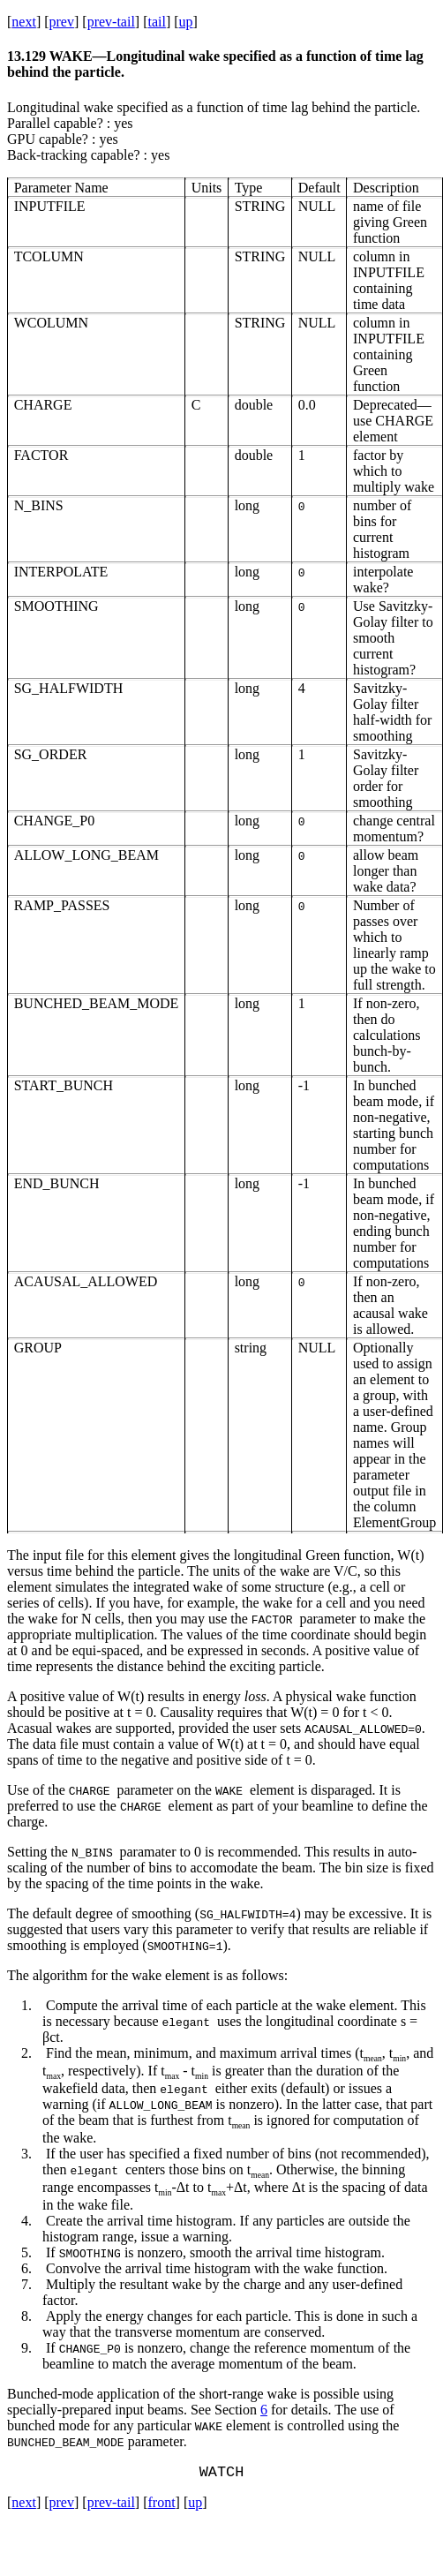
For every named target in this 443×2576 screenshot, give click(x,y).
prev (61, 21)
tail (156, 21)
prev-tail (111, 21)
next (23, 21)
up (186, 21)
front (161, 2505)
